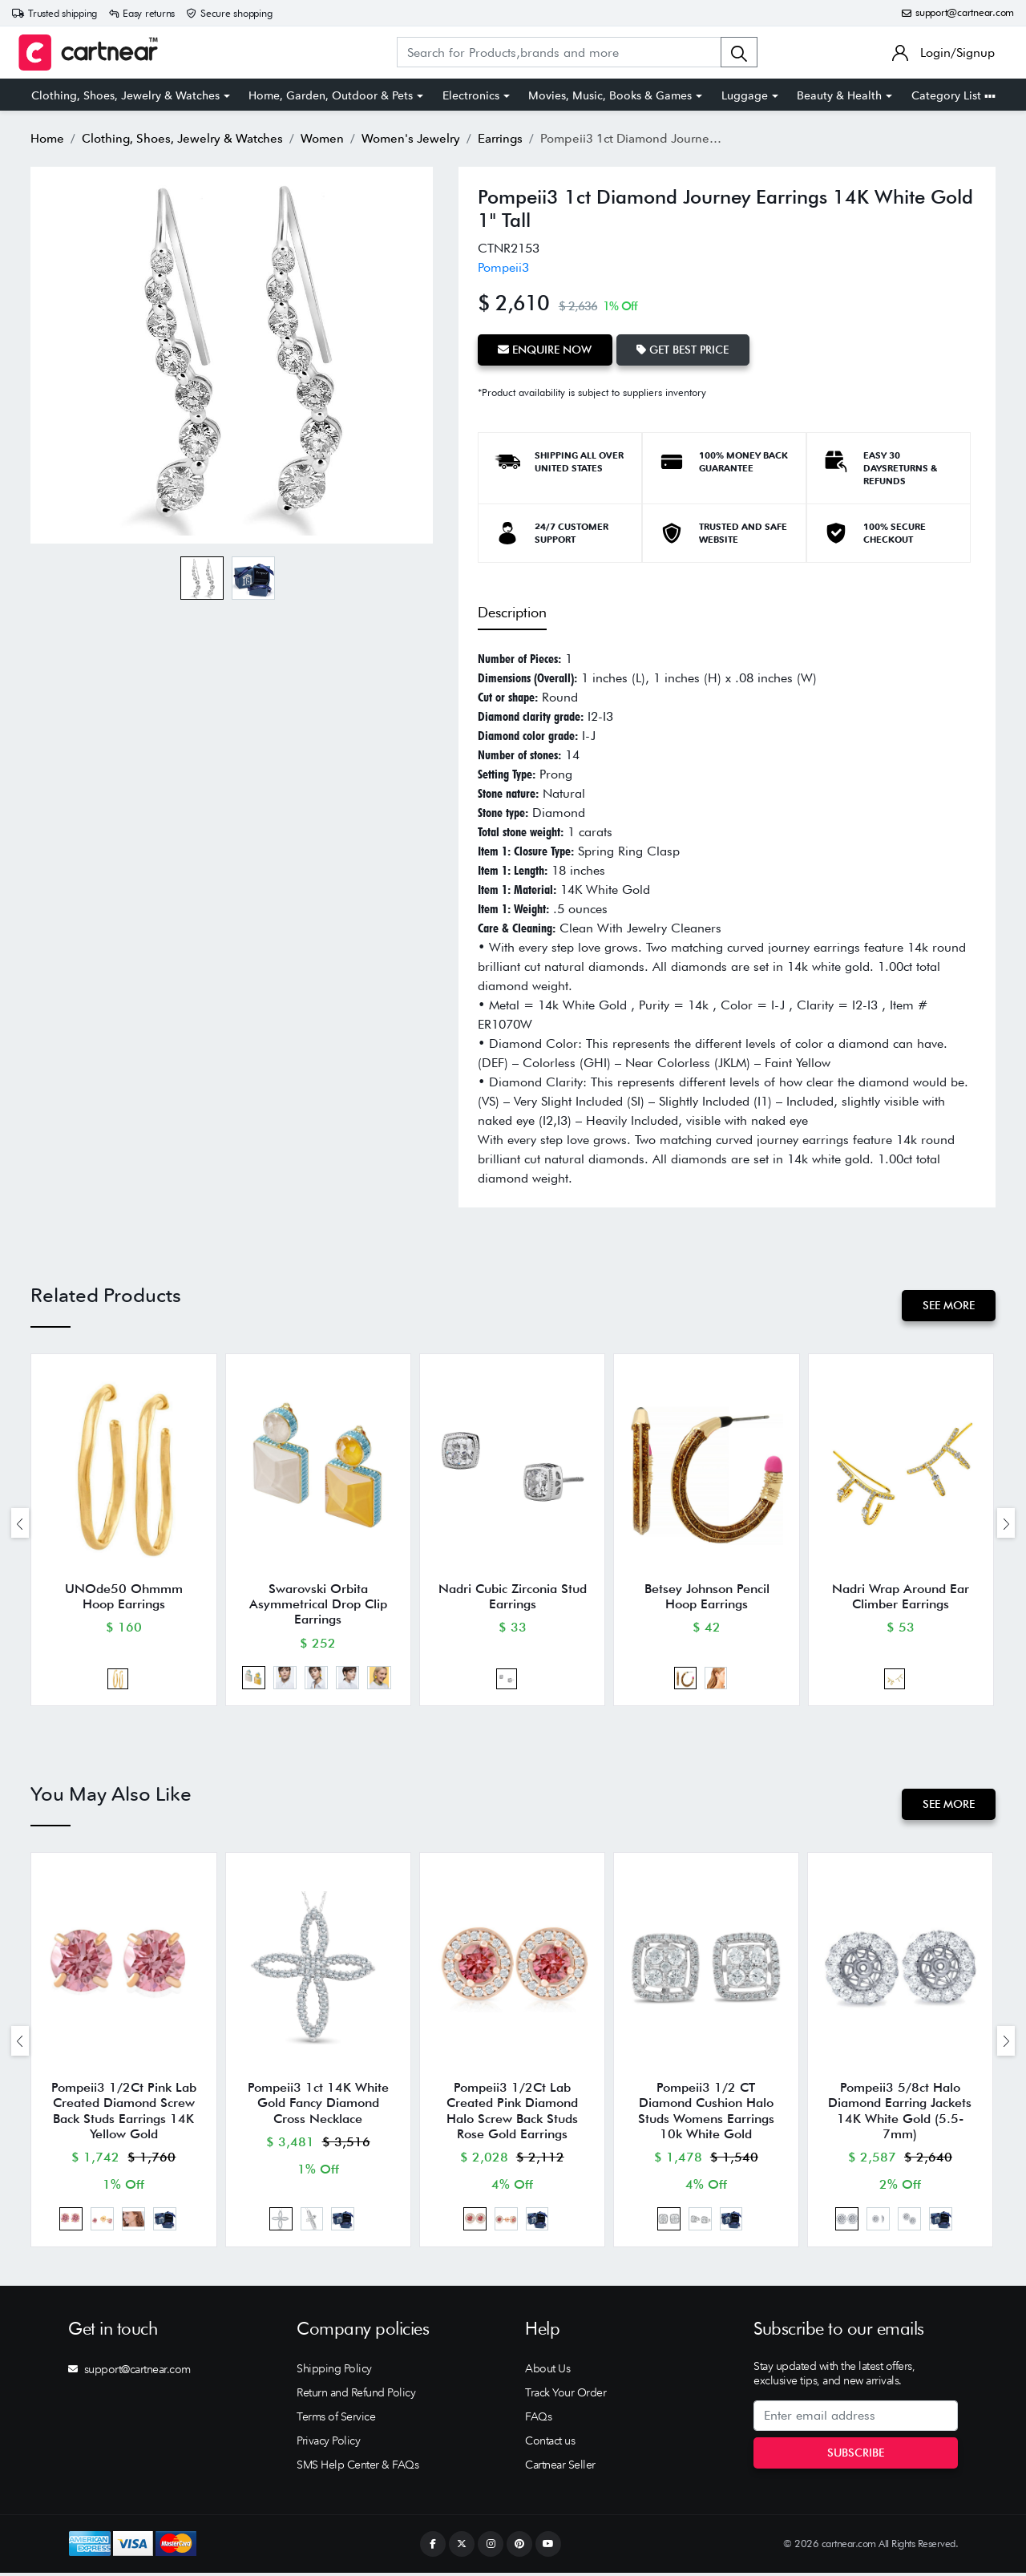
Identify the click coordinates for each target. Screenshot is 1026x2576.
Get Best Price (684, 349)
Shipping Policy (334, 2371)
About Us (547, 2371)
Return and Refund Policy (356, 2395)
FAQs (538, 2419)
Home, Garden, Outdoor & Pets (330, 95)
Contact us (550, 2443)
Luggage (744, 95)
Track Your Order (565, 2395)
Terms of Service (336, 2419)
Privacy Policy (328, 2443)
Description (512, 611)
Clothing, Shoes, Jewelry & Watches (125, 95)
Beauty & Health (839, 95)
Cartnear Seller (560, 2468)
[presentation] (20, 1524)
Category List (953, 95)
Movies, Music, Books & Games (610, 95)
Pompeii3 (503, 267)
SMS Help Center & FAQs (357, 2468)
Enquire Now (545, 349)
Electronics (470, 95)
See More (949, 1305)
